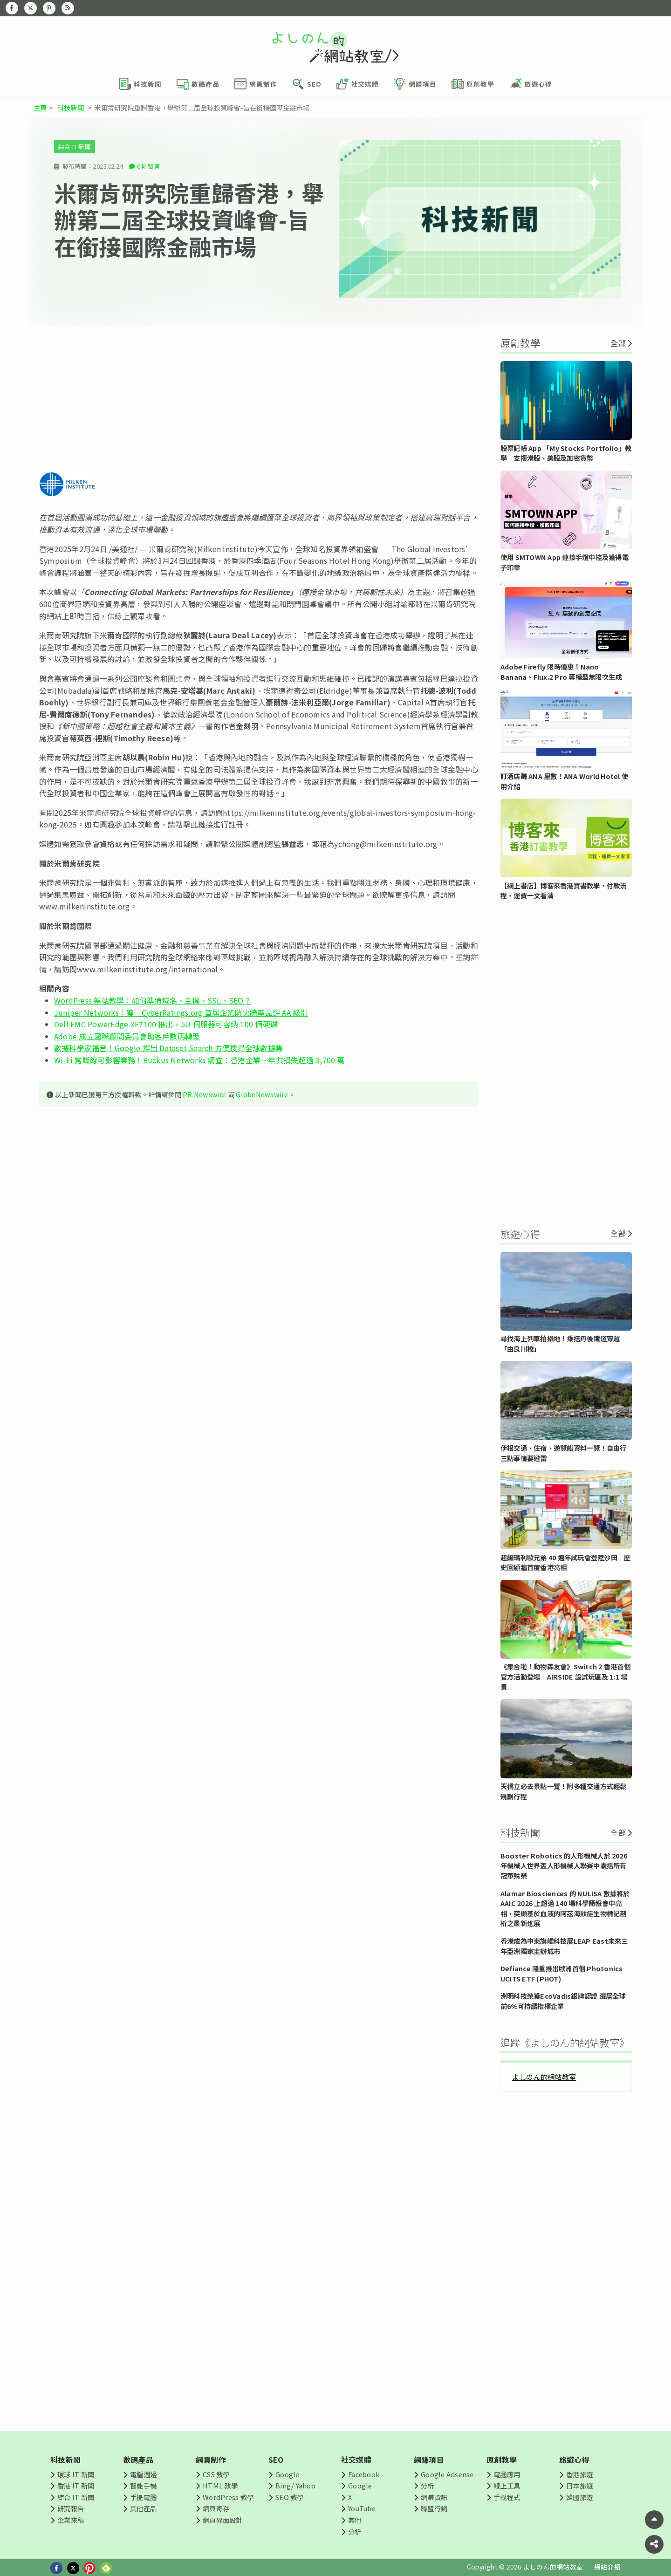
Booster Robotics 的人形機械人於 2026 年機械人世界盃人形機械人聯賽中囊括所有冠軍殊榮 (563, 1865)
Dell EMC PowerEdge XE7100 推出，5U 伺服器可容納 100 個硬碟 (166, 1024)
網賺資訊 (434, 2497)
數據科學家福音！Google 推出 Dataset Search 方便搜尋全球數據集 (168, 1047)
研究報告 (70, 2508)
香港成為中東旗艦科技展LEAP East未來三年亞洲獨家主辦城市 (564, 1946)
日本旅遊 (579, 2485)
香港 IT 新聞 (75, 2485)
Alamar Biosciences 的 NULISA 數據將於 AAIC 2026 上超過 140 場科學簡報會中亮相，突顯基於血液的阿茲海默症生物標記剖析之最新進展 (565, 1908)
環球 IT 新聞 (75, 2474)
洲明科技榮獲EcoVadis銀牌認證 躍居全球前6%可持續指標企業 (563, 2001)
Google (287, 2474)
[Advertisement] (258, 399)
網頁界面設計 (222, 2520)
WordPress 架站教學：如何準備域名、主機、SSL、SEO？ (152, 1000)
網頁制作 (211, 2459)
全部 (617, 342)
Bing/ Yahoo (295, 2485)
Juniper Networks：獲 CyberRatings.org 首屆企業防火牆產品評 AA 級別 (181, 1012)
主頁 (40, 107)
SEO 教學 (289, 2497)
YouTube (362, 2508)
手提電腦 (143, 2497)
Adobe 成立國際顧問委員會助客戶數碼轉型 (127, 1036)
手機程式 (506, 2497)
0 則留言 (148, 166)
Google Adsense (447, 2474)
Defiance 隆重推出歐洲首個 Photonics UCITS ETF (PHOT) (561, 1973)
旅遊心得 (574, 2459)
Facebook (363, 2474)
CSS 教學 (216, 2474)
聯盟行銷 (434, 2508)
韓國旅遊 (579, 2497)
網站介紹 (607, 2566)
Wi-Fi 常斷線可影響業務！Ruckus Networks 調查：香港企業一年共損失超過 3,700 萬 (199, 1060)
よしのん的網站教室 (544, 2076)
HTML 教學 (220, 2485)
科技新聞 (70, 107)
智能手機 (143, 2485)
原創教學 (501, 2459)
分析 (354, 2531)
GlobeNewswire (262, 1094)
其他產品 (143, 2508)
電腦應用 (506, 2474)
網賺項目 (429, 2459)
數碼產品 (138, 2459)
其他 (354, 2520)
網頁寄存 (216, 2508)
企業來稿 (70, 2520)
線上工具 (506, 2485)
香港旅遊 (579, 2474)
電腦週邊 (143, 2474)
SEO (276, 2459)
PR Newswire (204, 1094)
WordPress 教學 (228, 2497)
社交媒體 (356, 2459)
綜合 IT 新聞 (74, 146)
